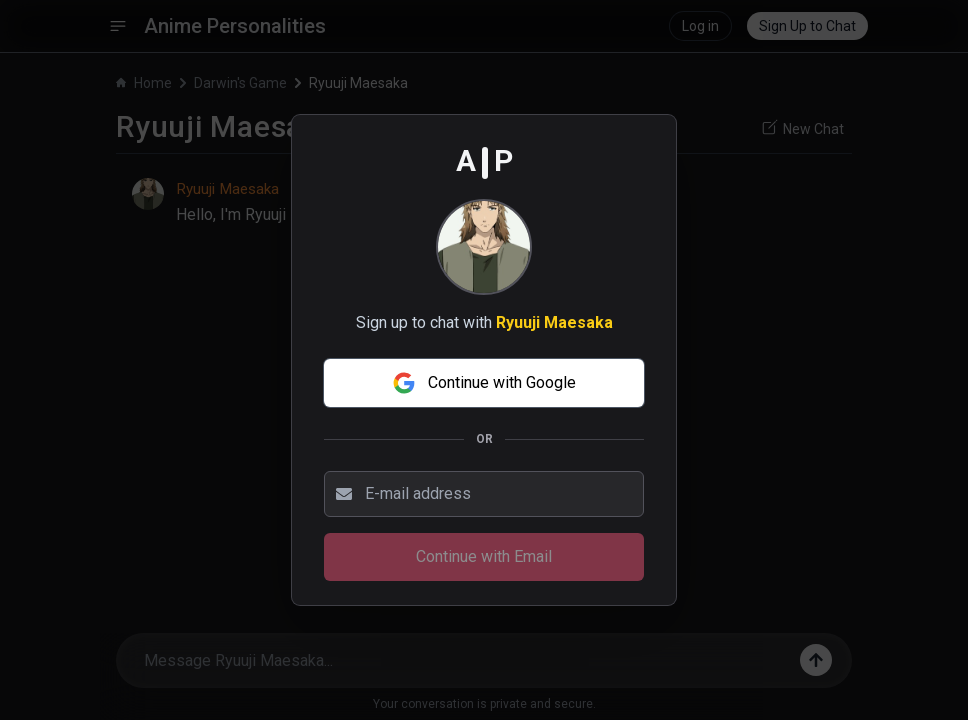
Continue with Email (484, 556)
